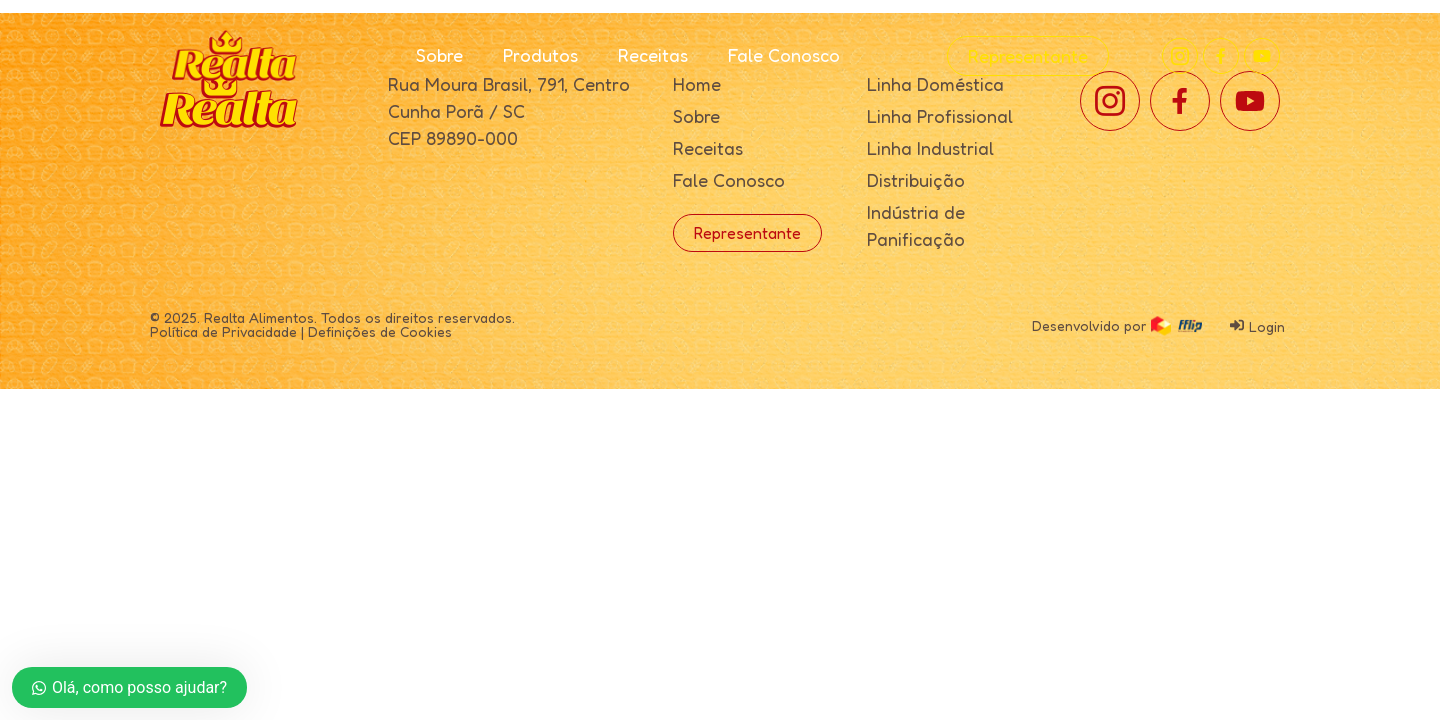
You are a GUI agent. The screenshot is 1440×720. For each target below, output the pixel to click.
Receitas (653, 55)
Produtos (540, 55)
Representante (1028, 56)
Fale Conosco (784, 55)
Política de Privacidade (223, 331)
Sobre (439, 55)
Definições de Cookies (380, 331)
